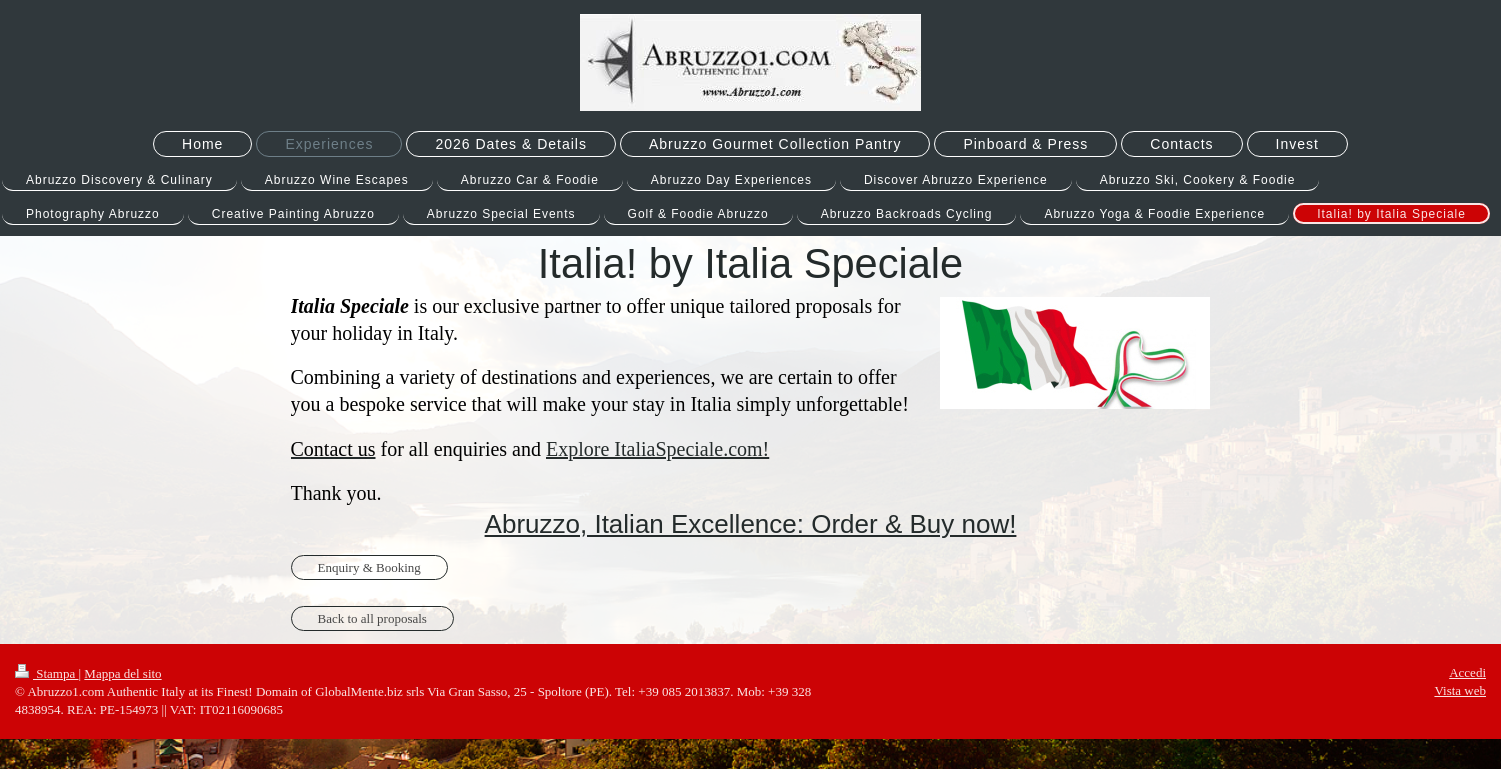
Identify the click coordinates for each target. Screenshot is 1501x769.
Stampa (47, 673)
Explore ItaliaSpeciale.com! (657, 449)
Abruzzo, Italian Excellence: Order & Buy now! (751, 524)
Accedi (1467, 672)
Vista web (1460, 690)
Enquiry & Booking (369, 567)
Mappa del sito (122, 673)
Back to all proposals (372, 618)
